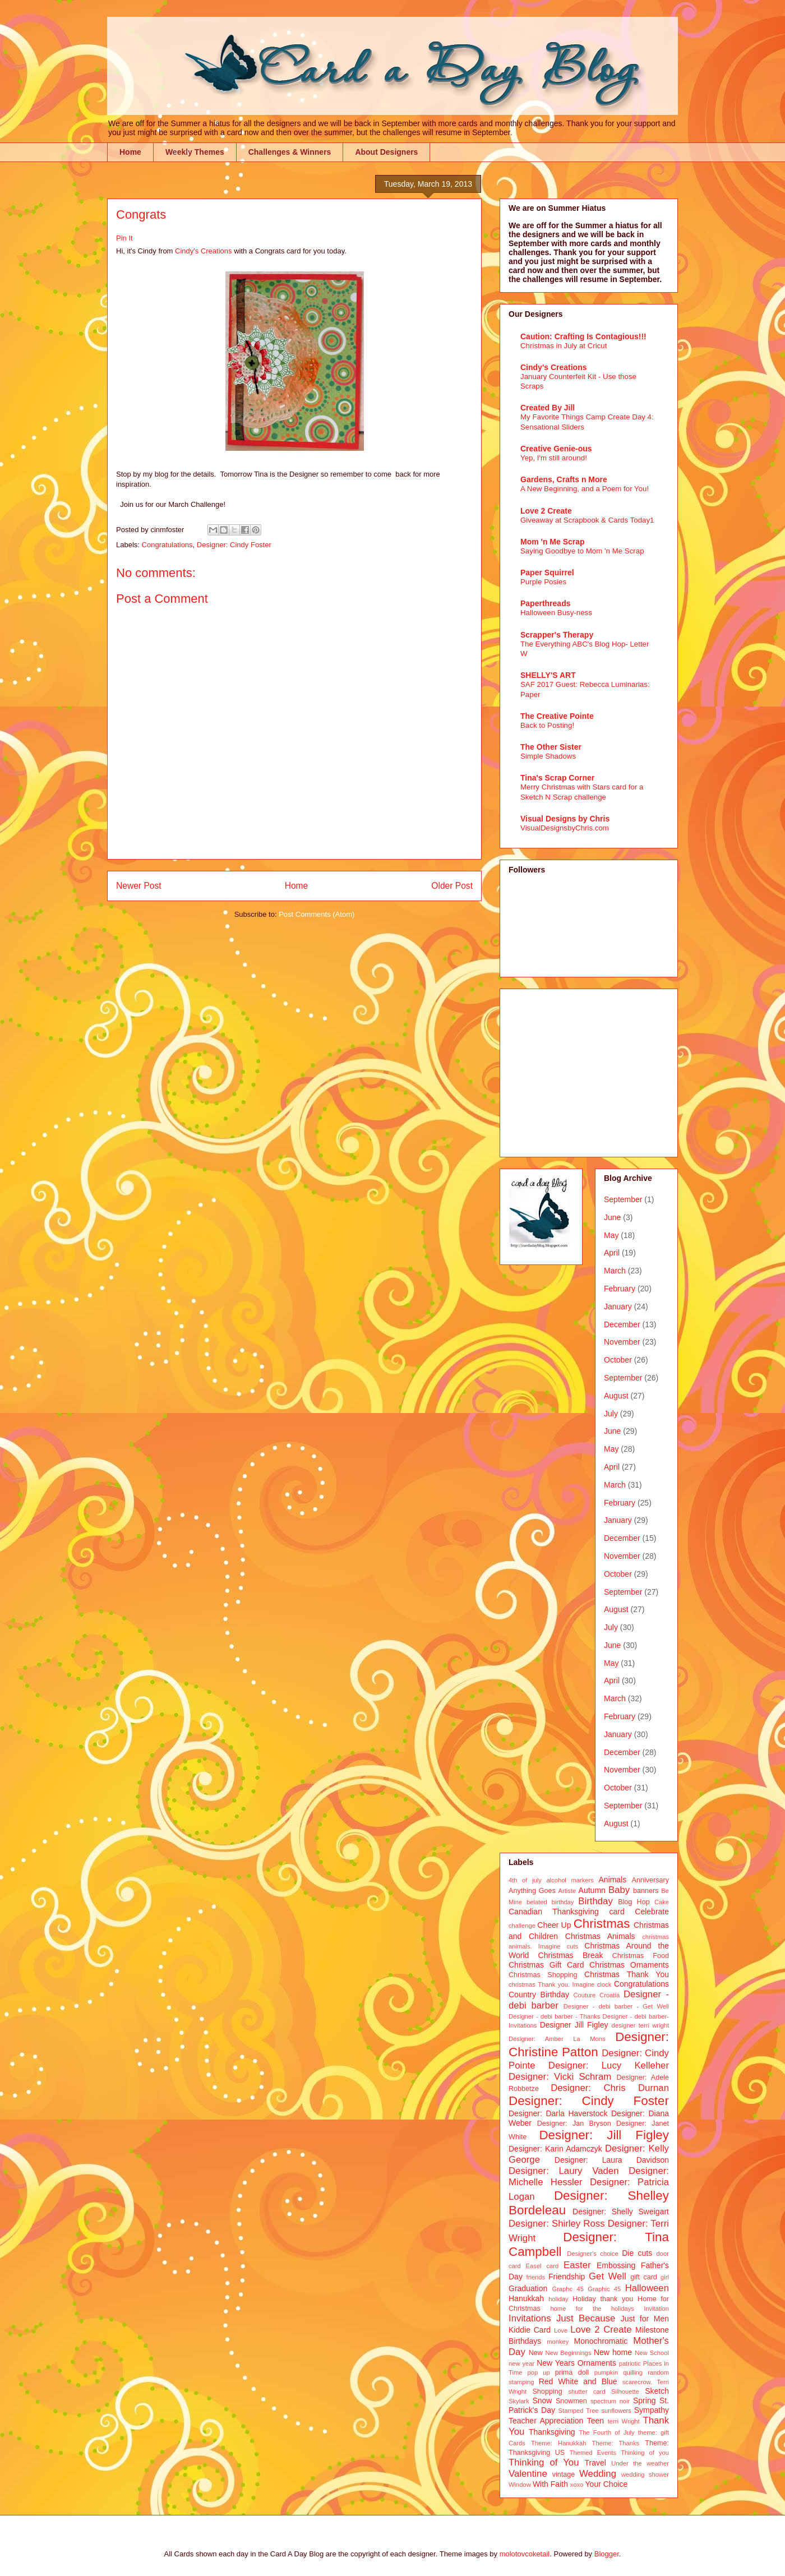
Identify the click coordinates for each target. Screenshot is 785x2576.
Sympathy (651, 2410)
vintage (563, 2474)
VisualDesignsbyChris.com (564, 828)
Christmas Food (640, 1956)
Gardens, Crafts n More (563, 479)
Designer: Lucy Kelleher (608, 2065)
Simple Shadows (548, 756)
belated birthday (550, 1902)
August (616, 1395)
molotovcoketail (525, 2554)
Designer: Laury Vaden (563, 2171)
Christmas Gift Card (546, 1964)
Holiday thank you (602, 2299)
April (612, 1252)
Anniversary (650, 1880)
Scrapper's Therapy (556, 634)
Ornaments (597, 2362)
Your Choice (606, 2484)
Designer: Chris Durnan (610, 2088)
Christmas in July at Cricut (563, 345)
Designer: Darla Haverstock (558, 2113)
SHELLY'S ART (548, 675)
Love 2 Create (546, 510)
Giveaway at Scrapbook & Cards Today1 (587, 520)
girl (665, 2277)
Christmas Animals (600, 1936)
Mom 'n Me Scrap (552, 541)
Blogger (606, 2554)
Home (130, 151)
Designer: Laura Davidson (612, 2159)
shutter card (586, 2391)
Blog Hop (634, 1902)
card (616, 1911)
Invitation (656, 2308)
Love (560, 2330)
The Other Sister (550, 746)
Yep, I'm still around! (553, 458)
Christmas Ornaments (629, 1964)
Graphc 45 (568, 2289)
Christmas (602, 1924)
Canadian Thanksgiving (554, 1911)
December (622, 1324)
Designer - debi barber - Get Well (616, 2006)
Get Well (607, 2276)
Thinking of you (645, 2452)
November (622, 1341)
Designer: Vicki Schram (560, 2076)
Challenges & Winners (289, 151)
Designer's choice (592, 2253)
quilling (633, 2372)
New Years (556, 2362)
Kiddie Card (530, 2329)
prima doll (572, 2372)
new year (521, 2363)
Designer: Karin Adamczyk (555, 2148)
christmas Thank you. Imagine (551, 1984)
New (536, 2353)
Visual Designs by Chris (564, 818)
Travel (595, 2462)
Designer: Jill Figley (604, 2135)
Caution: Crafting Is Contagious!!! (583, 336)
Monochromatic (601, 2341)
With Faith (550, 2484)
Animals (612, 1879)
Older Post (452, 885)
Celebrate (652, 1911)
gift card (643, 2277)
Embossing (616, 2265)
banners (646, 1891)
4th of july (525, 1880)
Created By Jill (547, 407)
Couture (585, 1995)
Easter (577, 2265)
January (618, 1306)
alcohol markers (569, 1880)
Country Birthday (539, 1994)
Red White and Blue (578, 2381)
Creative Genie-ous (556, 448)
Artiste (567, 1890)
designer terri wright (640, 2025)
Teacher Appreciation (546, 2420)
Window (520, 2484)
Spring (644, 2400)
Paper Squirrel (547, 572)
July (611, 1413)
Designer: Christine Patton (589, 2044)
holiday (558, 2299)
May (611, 1235)
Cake (661, 1902)
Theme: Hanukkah (558, 2443)
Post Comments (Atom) (316, 914)
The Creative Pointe (557, 716)
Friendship (566, 2276)
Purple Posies (543, 582)
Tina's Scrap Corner (557, 777)
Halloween (647, 2288)
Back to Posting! (547, 725)
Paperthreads (545, 603)
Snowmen (571, 2401)
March (615, 1270)
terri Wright (624, 2421)
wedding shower (645, 2474)
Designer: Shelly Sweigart (620, 2211)
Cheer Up (554, 1925)
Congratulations (167, 545)
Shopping (547, 2391)
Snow (542, 2400)
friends (536, 2277)
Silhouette (625, 2391)
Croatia (609, 1995)
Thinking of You (544, 2462)
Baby (619, 1890)
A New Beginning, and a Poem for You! (584, 488)
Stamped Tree (578, 2410)
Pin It (124, 238)
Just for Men (645, 2318)
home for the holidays (592, 2308)
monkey (558, 2341)
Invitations (530, 2318)
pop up (539, 2372)
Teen (595, 2420)
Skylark (519, 2401)
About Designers (386, 151)
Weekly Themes (194, 151)
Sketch (657, 2390)
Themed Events (593, 2452)
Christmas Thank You (626, 1974)
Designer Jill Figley (574, 2024)
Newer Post (138, 885)
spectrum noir (610, 2401)
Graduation (528, 2288)
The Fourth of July (606, 2432)
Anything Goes (532, 1891)
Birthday (595, 1901)
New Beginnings (569, 2352)
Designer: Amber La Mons (557, 2038)
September (623, 1199)
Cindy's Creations (203, 251)
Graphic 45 (604, 2289)
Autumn (592, 1890)
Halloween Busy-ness (556, 612)
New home (613, 2352)
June (612, 1217)
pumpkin (606, 2372)
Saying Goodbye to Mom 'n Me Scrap (582, 551)
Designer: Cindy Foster (234, 545)
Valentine (528, 2473)
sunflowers (616, 2410)
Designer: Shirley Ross (557, 2223)
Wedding (597, 2473)
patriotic (630, 2363)
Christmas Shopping (543, 1975)
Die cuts (637, 2253)
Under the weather (640, 2463)
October (618, 1359)
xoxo (577, 2484)
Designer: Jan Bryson (574, 2123)
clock (604, 1984)
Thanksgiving (552, 2431)
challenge (522, 1925)
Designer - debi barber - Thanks (554, 2016)
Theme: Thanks (616, 2443)
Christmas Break (570, 1955)
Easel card (542, 2266)
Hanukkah (526, 2298)
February (619, 1288)
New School (652, 2352)
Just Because (585, 2318)
